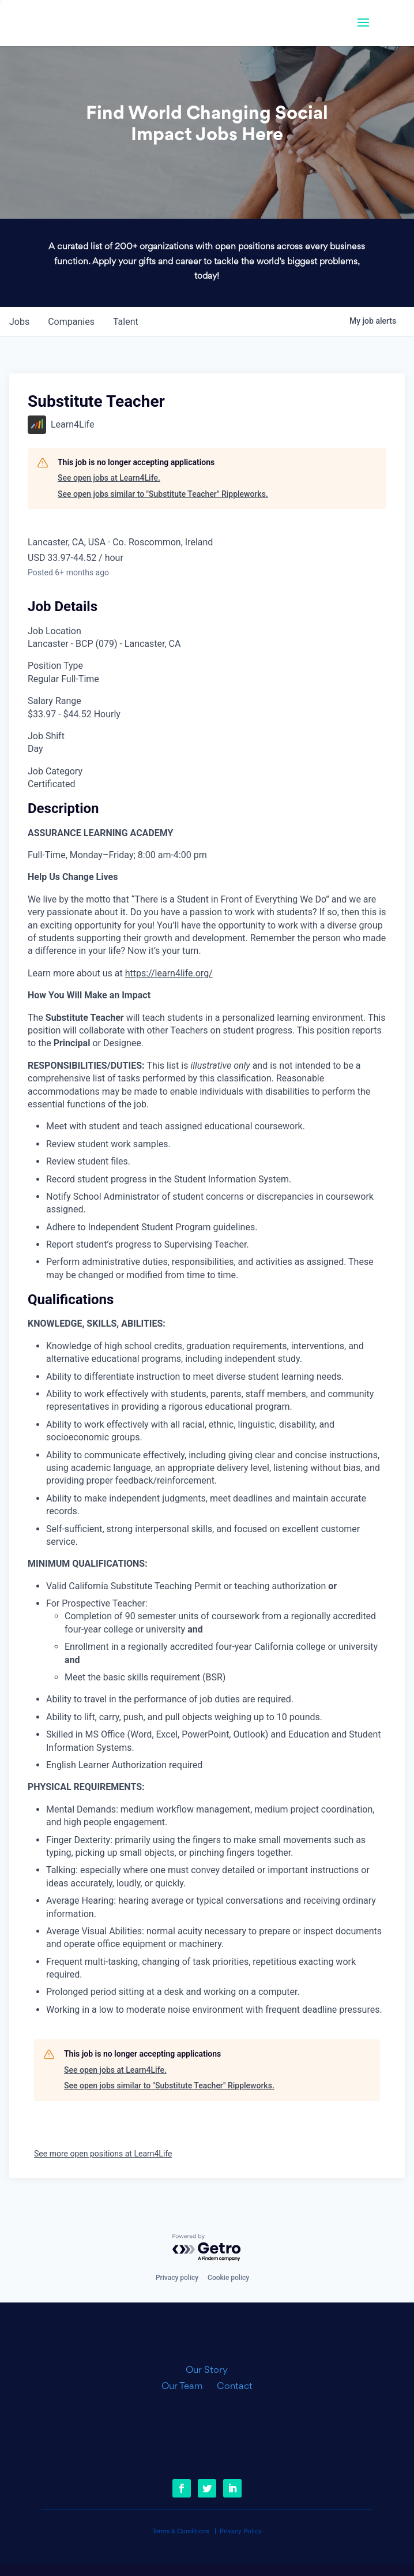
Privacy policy (177, 2278)
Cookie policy (228, 2278)
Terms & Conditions (180, 2532)
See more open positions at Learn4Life (103, 2153)
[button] (363, 30)
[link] (100, 23)
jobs (19, 321)
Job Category (55, 771)
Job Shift (46, 736)
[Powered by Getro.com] (207, 2248)
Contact (235, 2386)
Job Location (54, 631)
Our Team (186, 2386)
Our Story (207, 2370)
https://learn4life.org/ (169, 973)
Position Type (55, 665)
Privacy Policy (241, 2532)
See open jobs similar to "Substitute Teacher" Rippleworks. (163, 494)
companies (71, 321)
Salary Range (54, 700)
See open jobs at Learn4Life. (109, 477)
